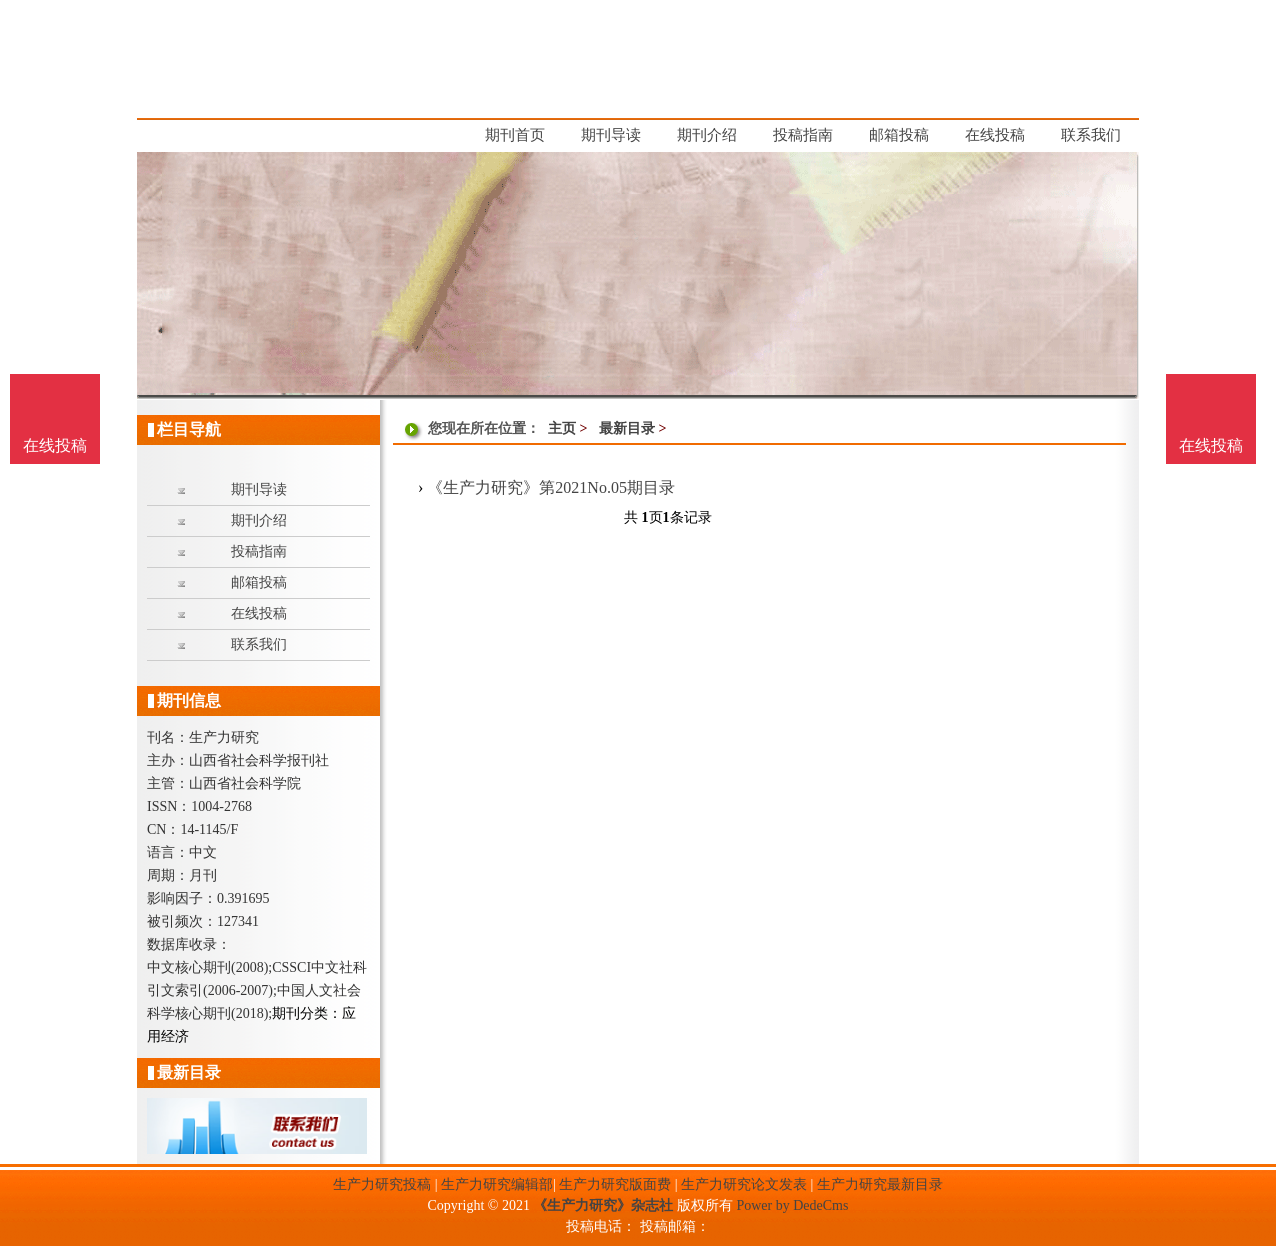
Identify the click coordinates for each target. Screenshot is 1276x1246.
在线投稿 (1211, 445)
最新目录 (627, 428)
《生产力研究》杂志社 (603, 1205)
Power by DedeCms (792, 1205)
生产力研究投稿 (382, 1184)
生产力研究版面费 (615, 1184)
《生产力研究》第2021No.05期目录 (551, 487)
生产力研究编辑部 (497, 1184)
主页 (562, 428)
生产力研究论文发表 (744, 1184)
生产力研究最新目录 (880, 1184)
